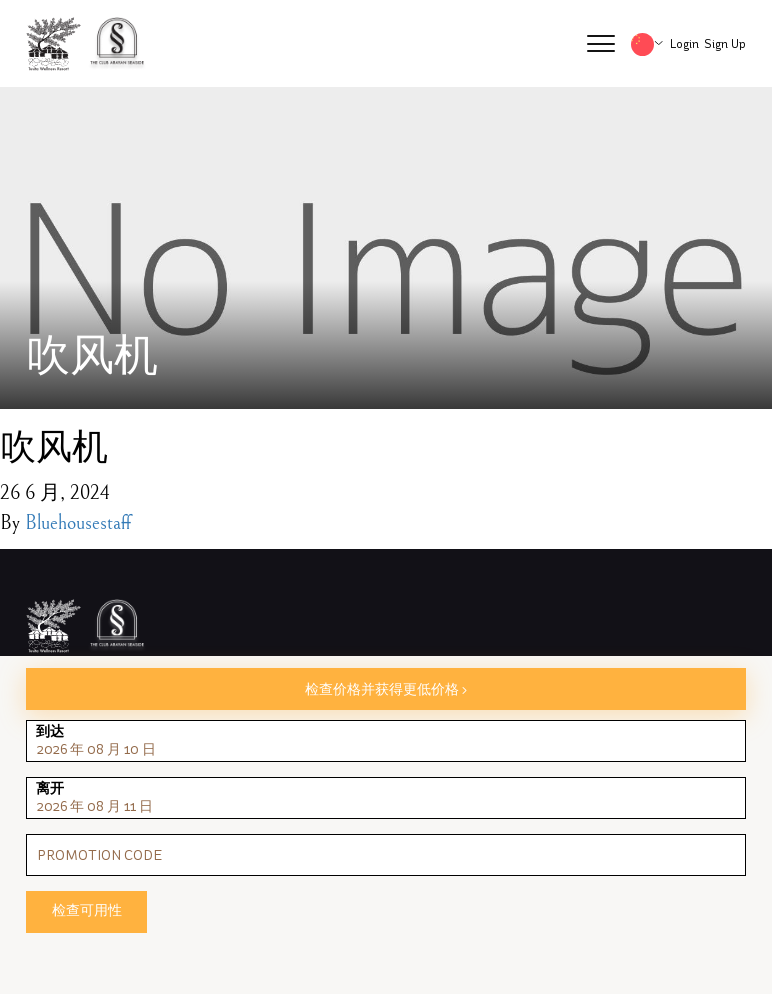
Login (684, 44)
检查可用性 (87, 910)
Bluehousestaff (78, 523)
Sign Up (725, 44)
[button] (601, 44)
